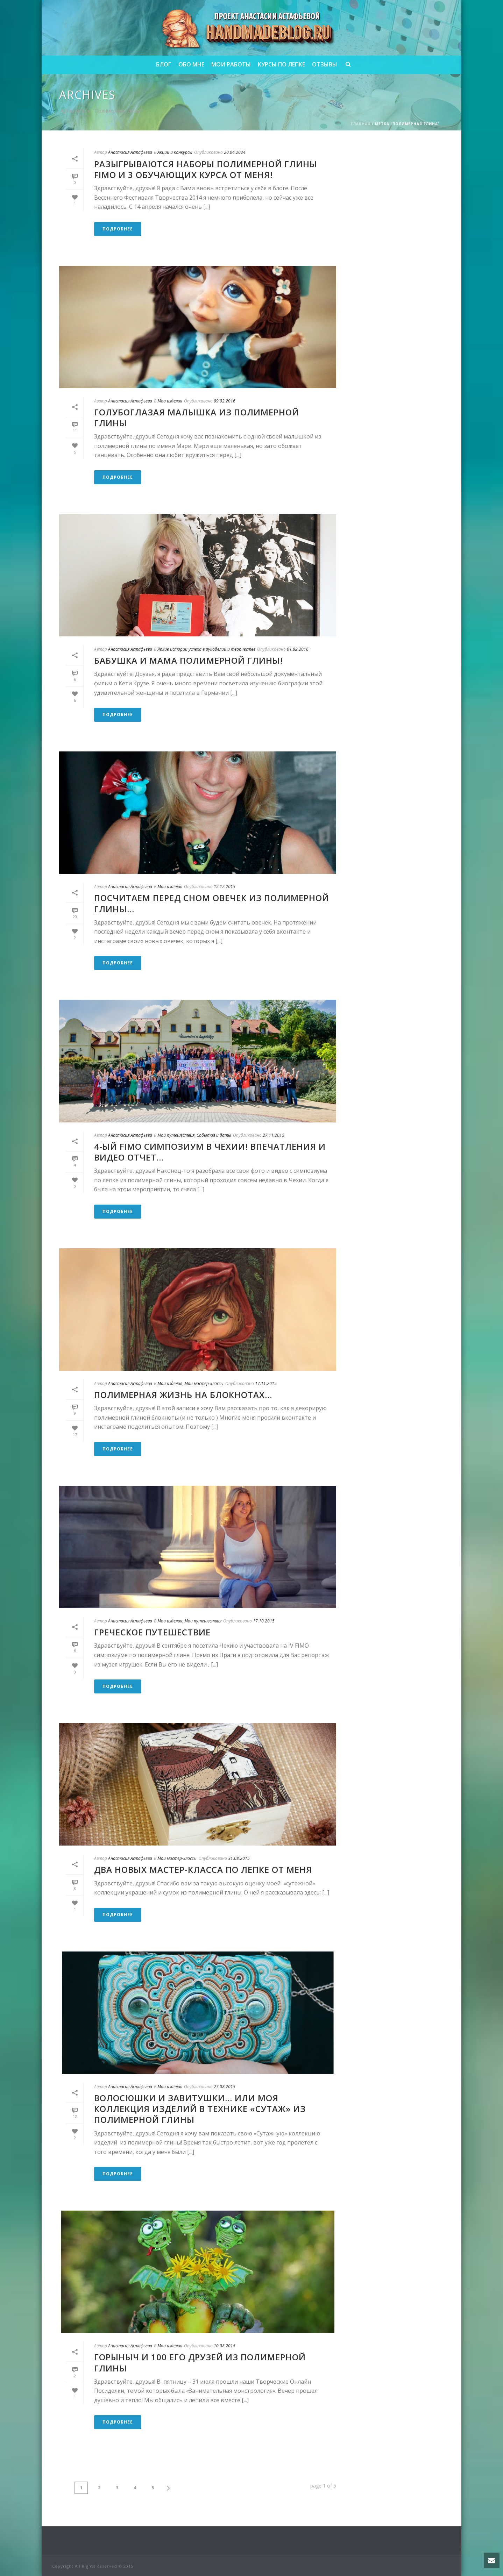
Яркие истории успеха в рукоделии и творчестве (206, 649)
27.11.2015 (273, 1135)
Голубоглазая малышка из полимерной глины (196, 417)
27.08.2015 (224, 2087)
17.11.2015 (266, 1383)
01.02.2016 (298, 649)
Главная (360, 123)
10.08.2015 (224, 2346)
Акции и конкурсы (174, 152)
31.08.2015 (239, 1858)
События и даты (214, 1135)
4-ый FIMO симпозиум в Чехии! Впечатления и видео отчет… (210, 1152)
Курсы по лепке (281, 64)
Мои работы (231, 64)
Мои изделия (169, 401)
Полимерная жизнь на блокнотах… (183, 1394)
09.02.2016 (224, 401)
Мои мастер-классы (204, 1383)
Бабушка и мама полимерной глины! (188, 660)
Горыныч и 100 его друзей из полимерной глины (200, 2362)
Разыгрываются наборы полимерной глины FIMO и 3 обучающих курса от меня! (205, 169)
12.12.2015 (224, 887)
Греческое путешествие (152, 1632)
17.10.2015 (264, 1621)
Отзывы (324, 64)
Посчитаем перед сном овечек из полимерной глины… (211, 903)
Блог (163, 64)
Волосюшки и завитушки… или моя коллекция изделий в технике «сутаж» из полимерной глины (200, 2108)
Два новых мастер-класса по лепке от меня (203, 1869)
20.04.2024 (235, 152)
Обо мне (191, 64)
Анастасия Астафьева (130, 152)
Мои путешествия (175, 1135)
